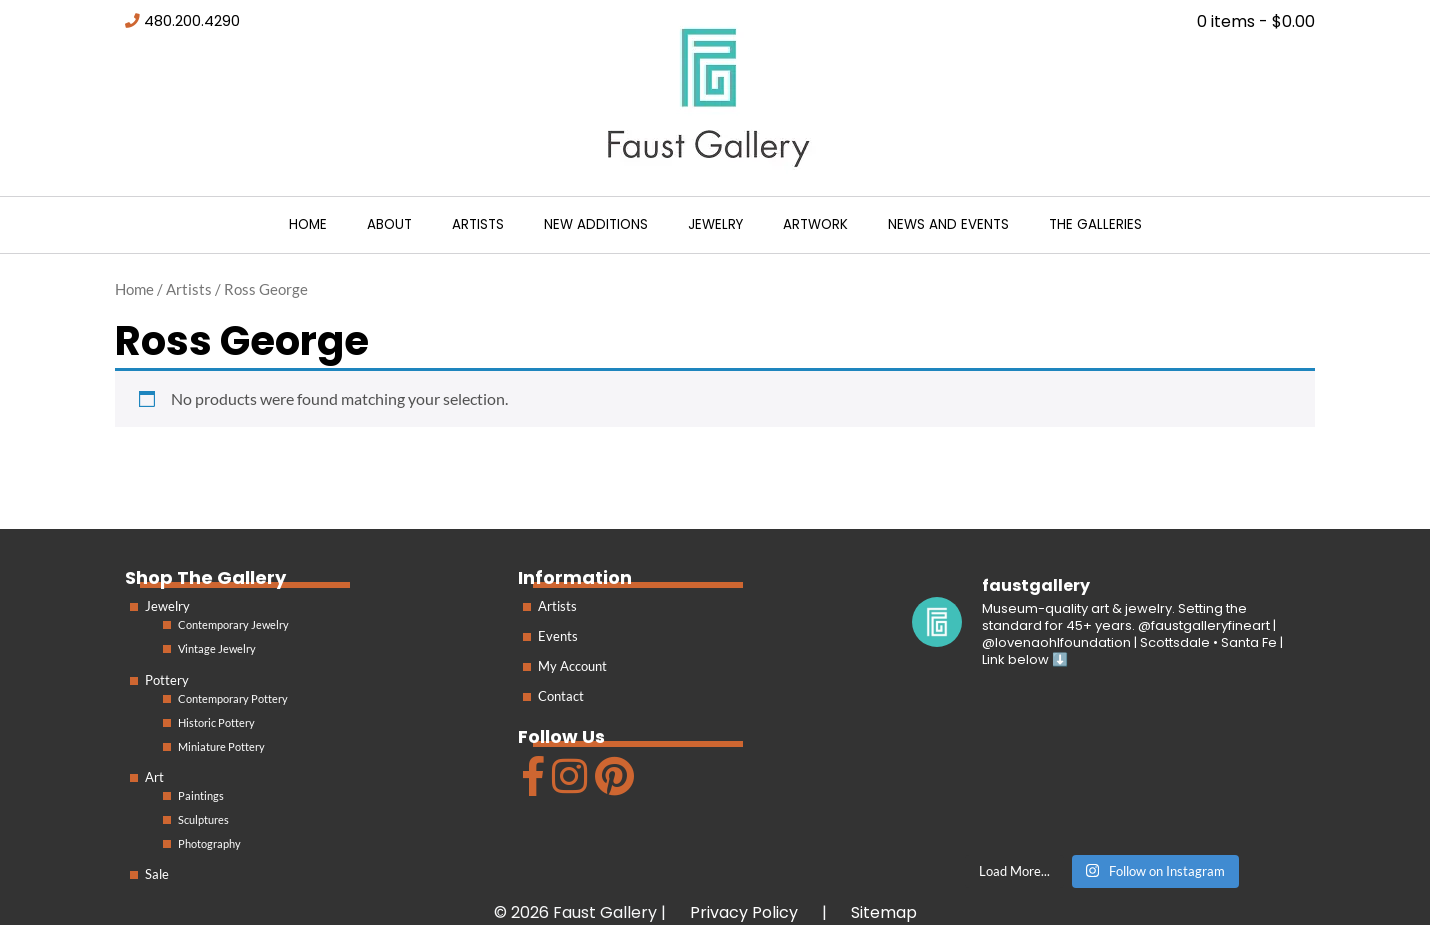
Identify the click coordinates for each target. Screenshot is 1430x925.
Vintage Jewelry (217, 648)
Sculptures (203, 819)
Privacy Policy (744, 912)
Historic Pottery (216, 722)
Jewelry (715, 224)
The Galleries (1095, 224)
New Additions (596, 224)
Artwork (815, 224)
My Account (572, 666)
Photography (209, 843)
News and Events (948, 224)
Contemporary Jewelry (233, 624)
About (389, 224)
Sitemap (884, 912)
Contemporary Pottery (233, 698)
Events (558, 636)
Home (308, 224)
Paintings (201, 795)
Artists (478, 224)
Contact (561, 696)
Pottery (167, 680)
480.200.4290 (192, 21)
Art (154, 777)
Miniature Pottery (221, 746)
